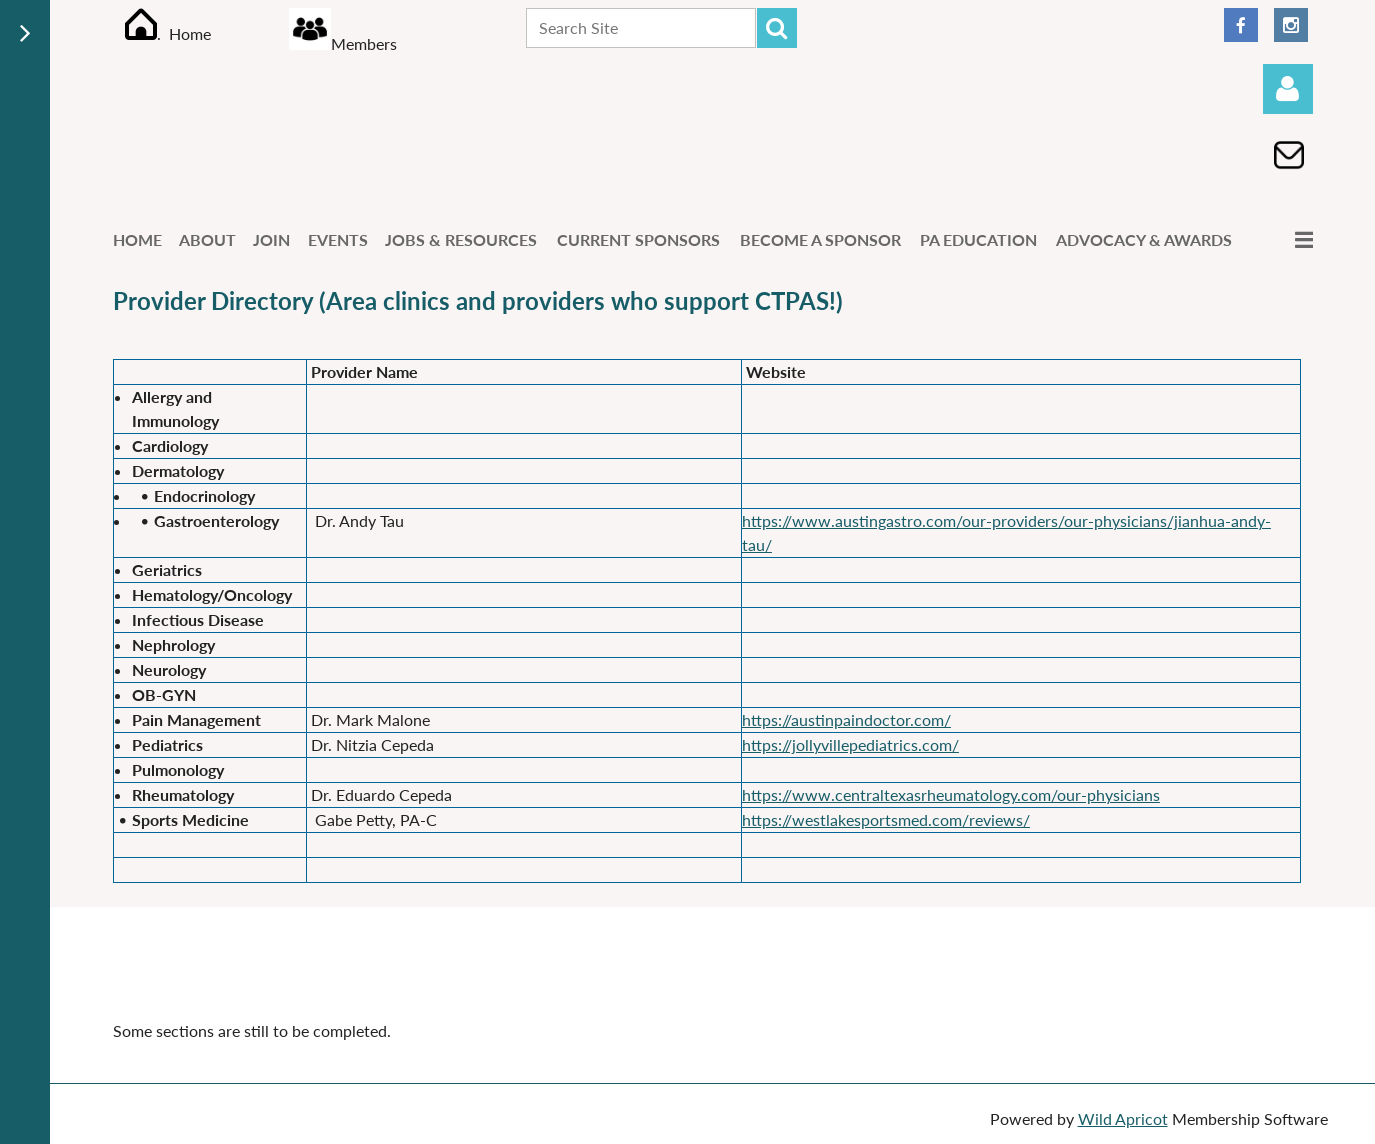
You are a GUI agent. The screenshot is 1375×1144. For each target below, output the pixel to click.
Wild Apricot (1123, 1118)
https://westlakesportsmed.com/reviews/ (886, 819)
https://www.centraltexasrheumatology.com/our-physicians (951, 794)
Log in (1288, 89)
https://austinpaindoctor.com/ (846, 719)
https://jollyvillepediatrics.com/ (850, 744)
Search (777, 28)
